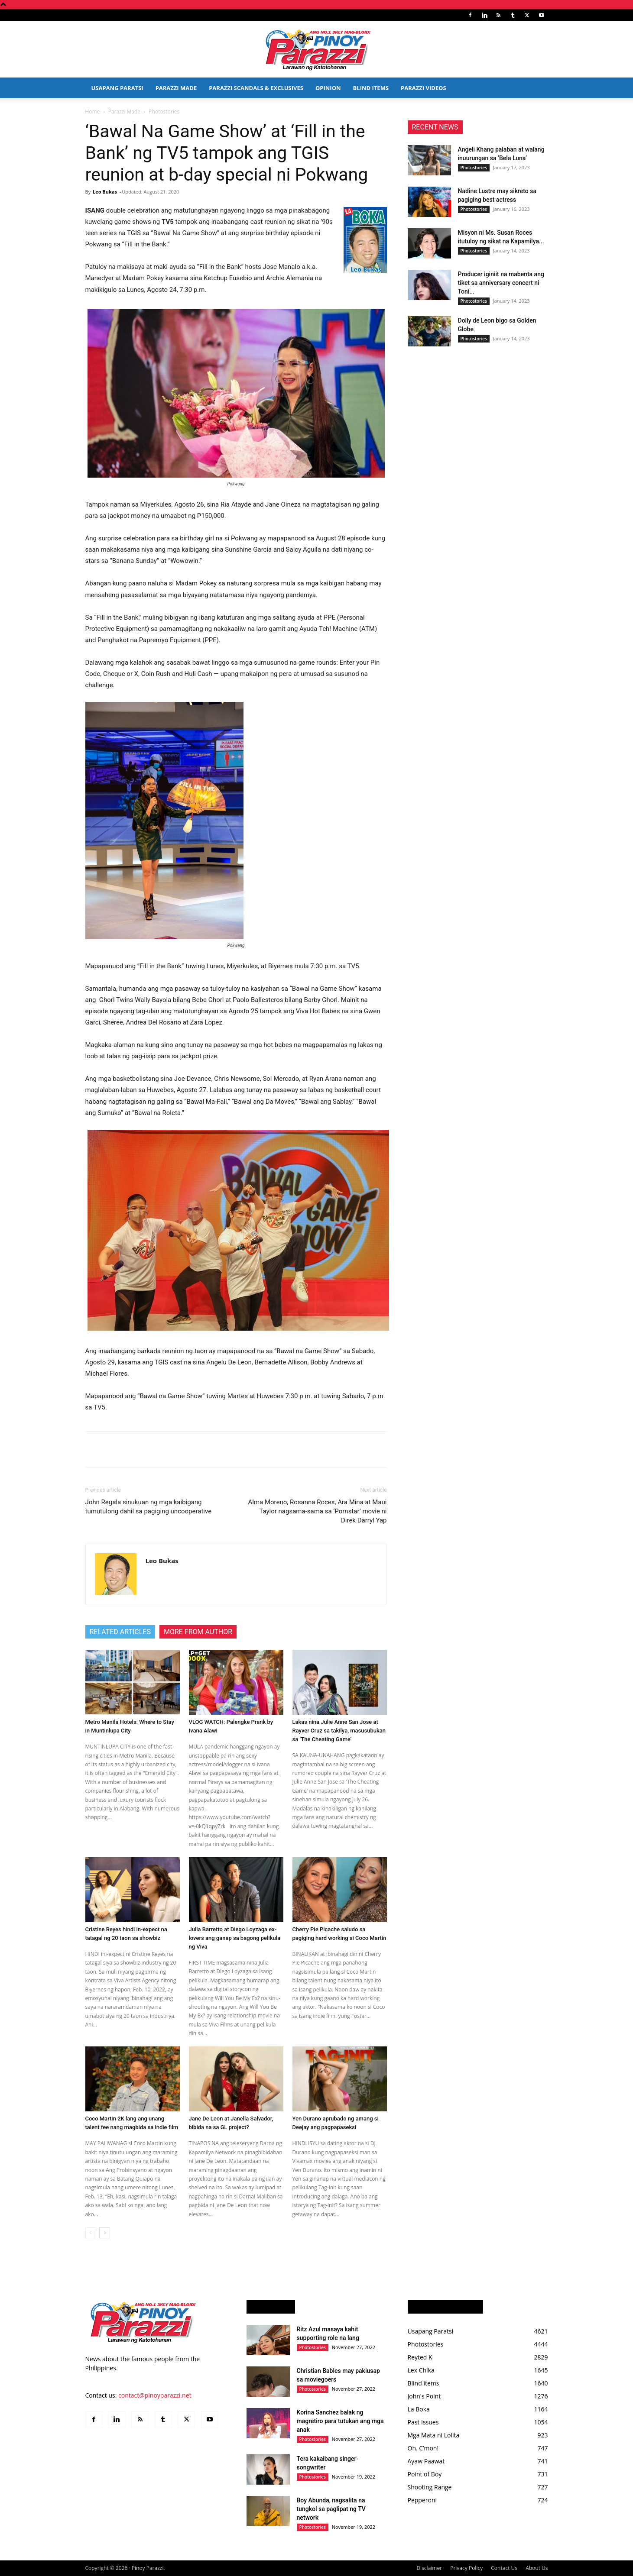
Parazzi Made (176, 88)
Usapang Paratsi (117, 88)
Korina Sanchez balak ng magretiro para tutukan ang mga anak (340, 2421)
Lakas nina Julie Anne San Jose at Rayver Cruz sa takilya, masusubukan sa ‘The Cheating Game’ (339, 1730)
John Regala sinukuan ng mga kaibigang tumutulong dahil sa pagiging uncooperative (148, 1506)
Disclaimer (429, 2568)
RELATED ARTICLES (120, 1632)
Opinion (328, 88)
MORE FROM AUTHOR (198, 1632)
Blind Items (371, 88)
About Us (537, 2568)
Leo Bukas (105, 191)
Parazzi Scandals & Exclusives (256, 88)
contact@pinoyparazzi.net (154, 2395)
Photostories (474, 168)
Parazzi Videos (423, 88)
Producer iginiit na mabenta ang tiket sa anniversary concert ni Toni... (501, 283)
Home (92, 111)
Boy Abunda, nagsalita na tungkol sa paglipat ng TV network (331, 2509)
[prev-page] (90, 2232)
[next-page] (104, 2232)
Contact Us (504, 2568)
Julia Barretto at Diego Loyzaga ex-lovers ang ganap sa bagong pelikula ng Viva (235, 1938)
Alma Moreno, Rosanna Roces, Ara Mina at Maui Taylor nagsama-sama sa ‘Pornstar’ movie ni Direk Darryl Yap (317, 1511)
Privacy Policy (466, 2568)
